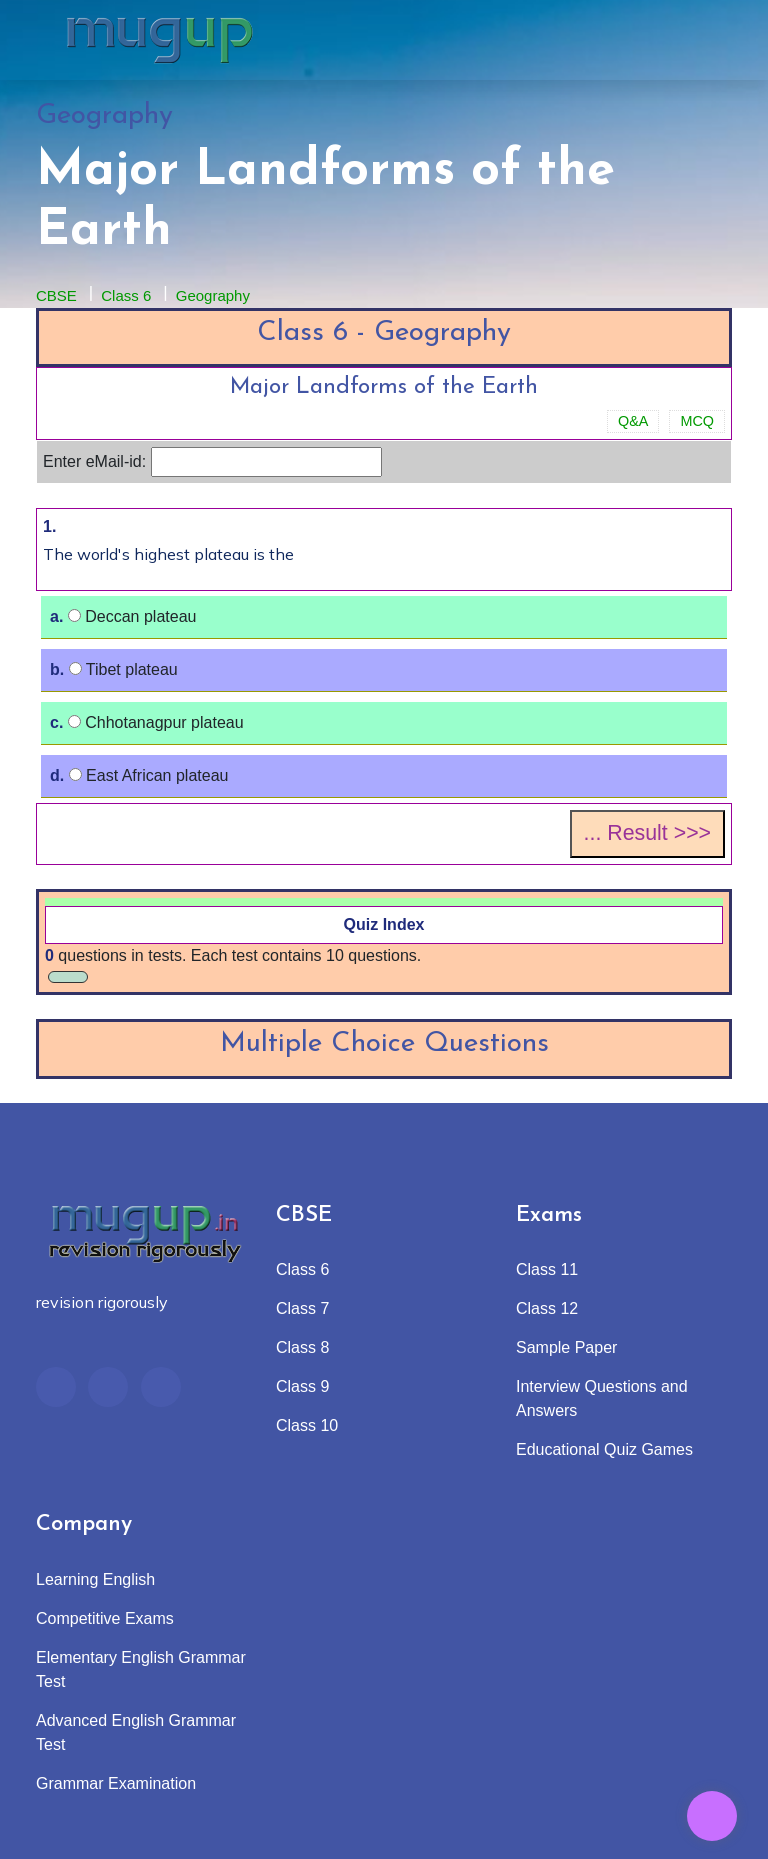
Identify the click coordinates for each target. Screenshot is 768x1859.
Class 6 (126, 295)
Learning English (95, 1579)
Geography (213, 295)
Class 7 (302, 1308)
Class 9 (302, 1386)
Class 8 (302, 1347)
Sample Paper (566, 1347)
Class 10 (307, 1425)
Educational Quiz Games (604, 1449)
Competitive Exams (105, 1618)
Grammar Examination (116, 1783)
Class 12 (547, 1308)
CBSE (56, 295)
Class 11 (547, 1269)
